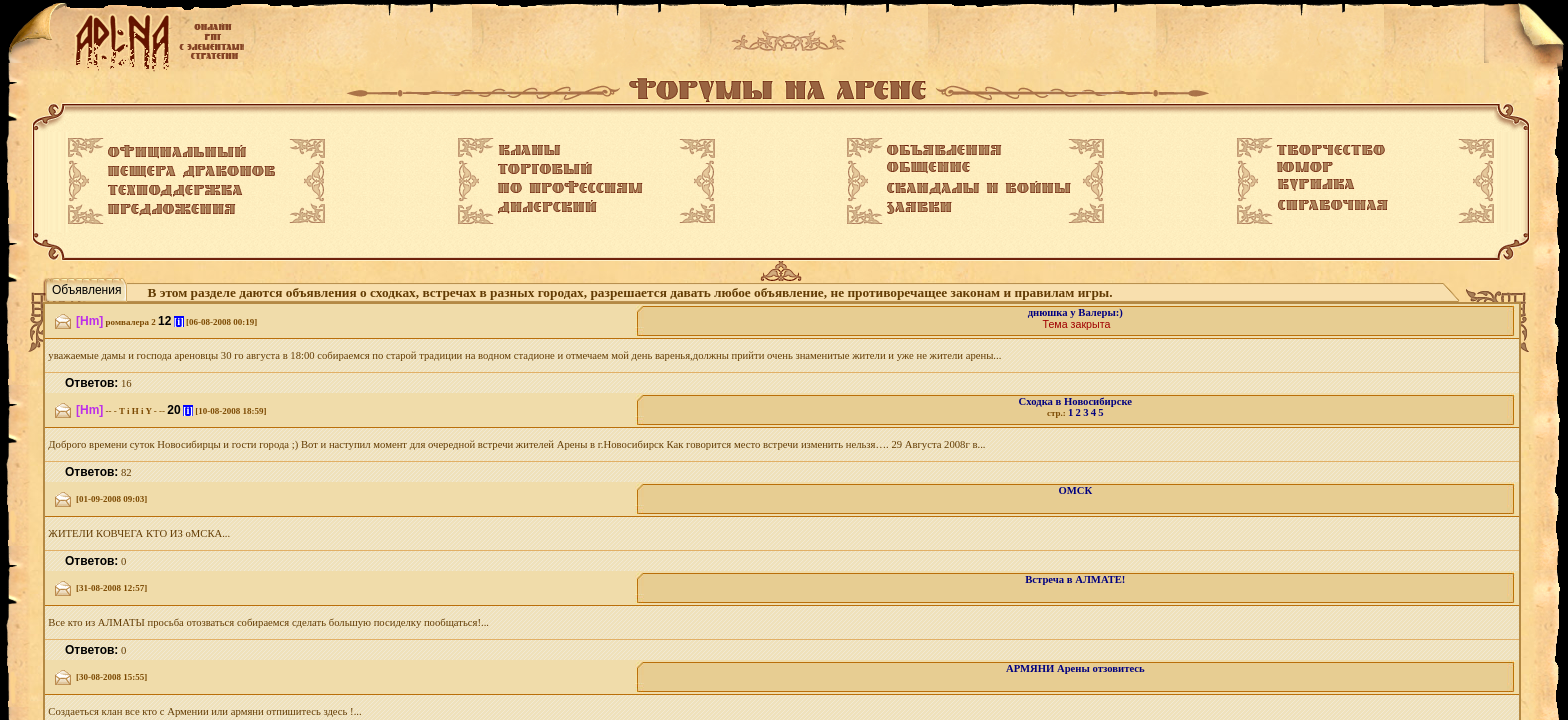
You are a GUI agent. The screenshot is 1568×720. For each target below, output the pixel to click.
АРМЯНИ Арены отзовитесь (1075, 668)
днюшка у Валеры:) (1075, 312)
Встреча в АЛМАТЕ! (1075, 579)
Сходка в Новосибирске (1075, 401)
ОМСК (1075, 490)
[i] (179, 321)
